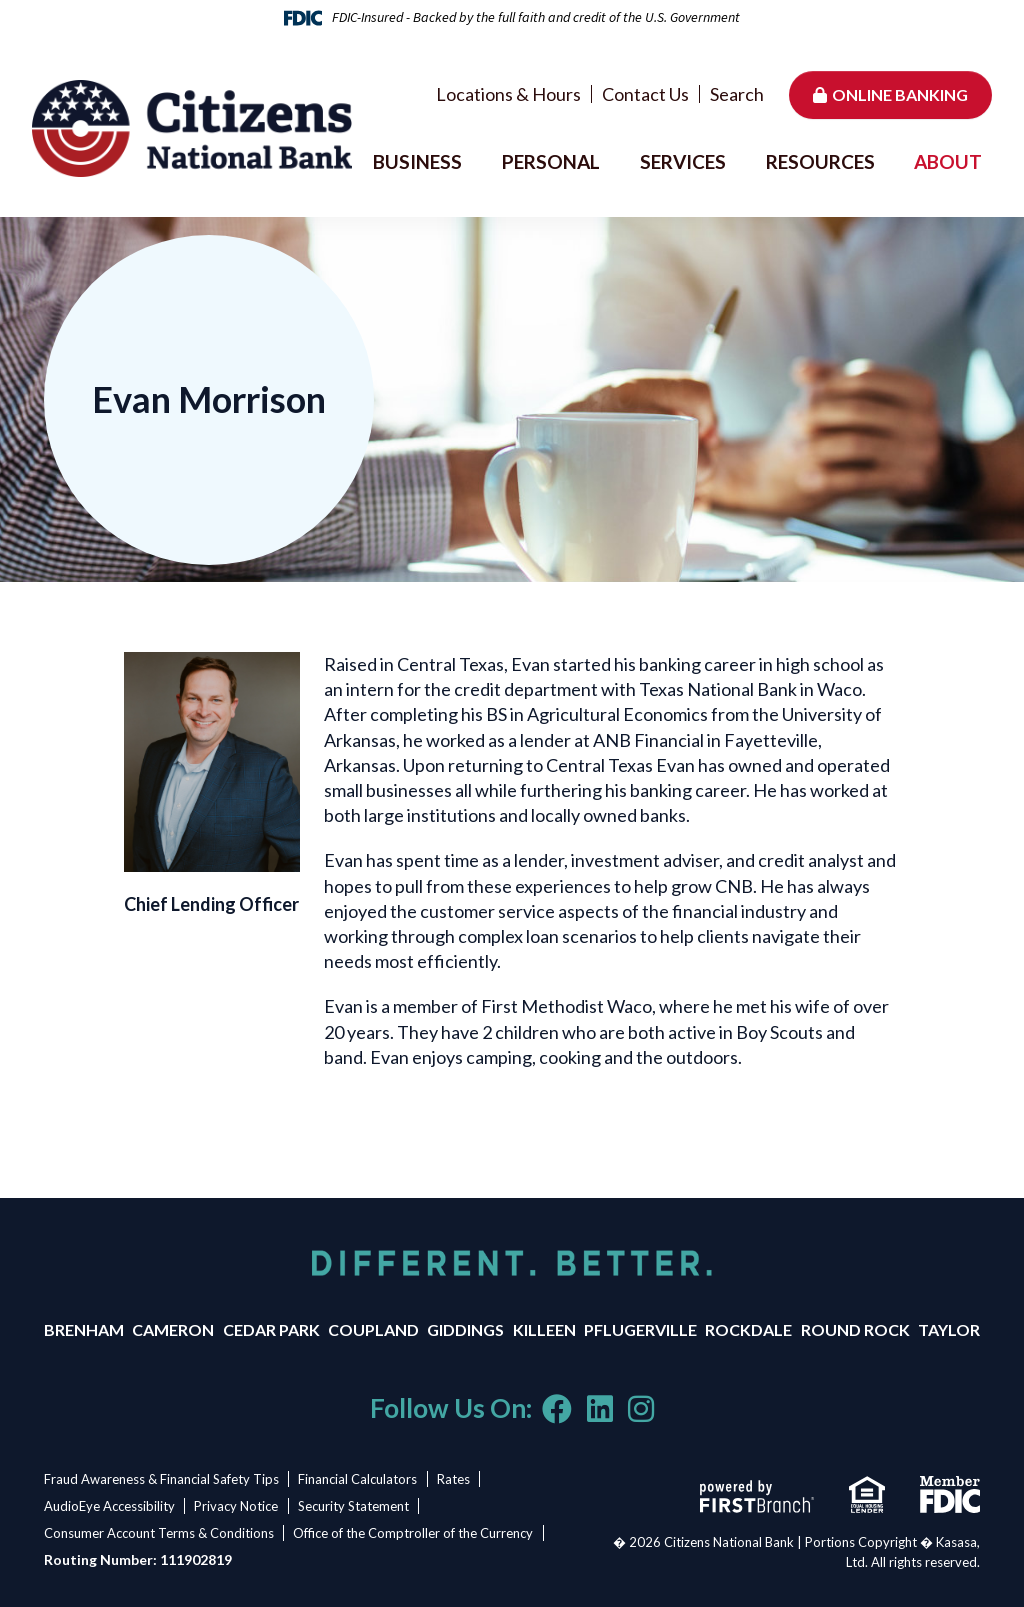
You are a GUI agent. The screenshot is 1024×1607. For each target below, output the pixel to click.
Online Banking (900, 94)
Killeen (544, 1329)
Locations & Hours (508, 94)
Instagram (641, 1409)
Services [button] (683, 161)
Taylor (949, 1329)
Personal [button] (551, 161)
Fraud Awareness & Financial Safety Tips (161, 1479)
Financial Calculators (359, 1479)
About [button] (948, 161)
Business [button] (417, 161)
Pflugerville (640, 1329)
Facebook (557, 1409)
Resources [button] (820, 161)
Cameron (173, 1329)
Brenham (84, 1329)
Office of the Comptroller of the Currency (415, 1533)
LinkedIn (600, 1409)
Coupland (373, 1329)
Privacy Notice (238, 1506)
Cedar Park (271, 1329)
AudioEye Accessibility (109, 1506)
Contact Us (645, 94)
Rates (456, 1479)
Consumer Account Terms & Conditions (159, 1533)
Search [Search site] (737, 94)
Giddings (465, 1329)
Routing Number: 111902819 (138, 1559)
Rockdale (748, 1329)
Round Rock (855, 1329)
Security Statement (356, 1506)
